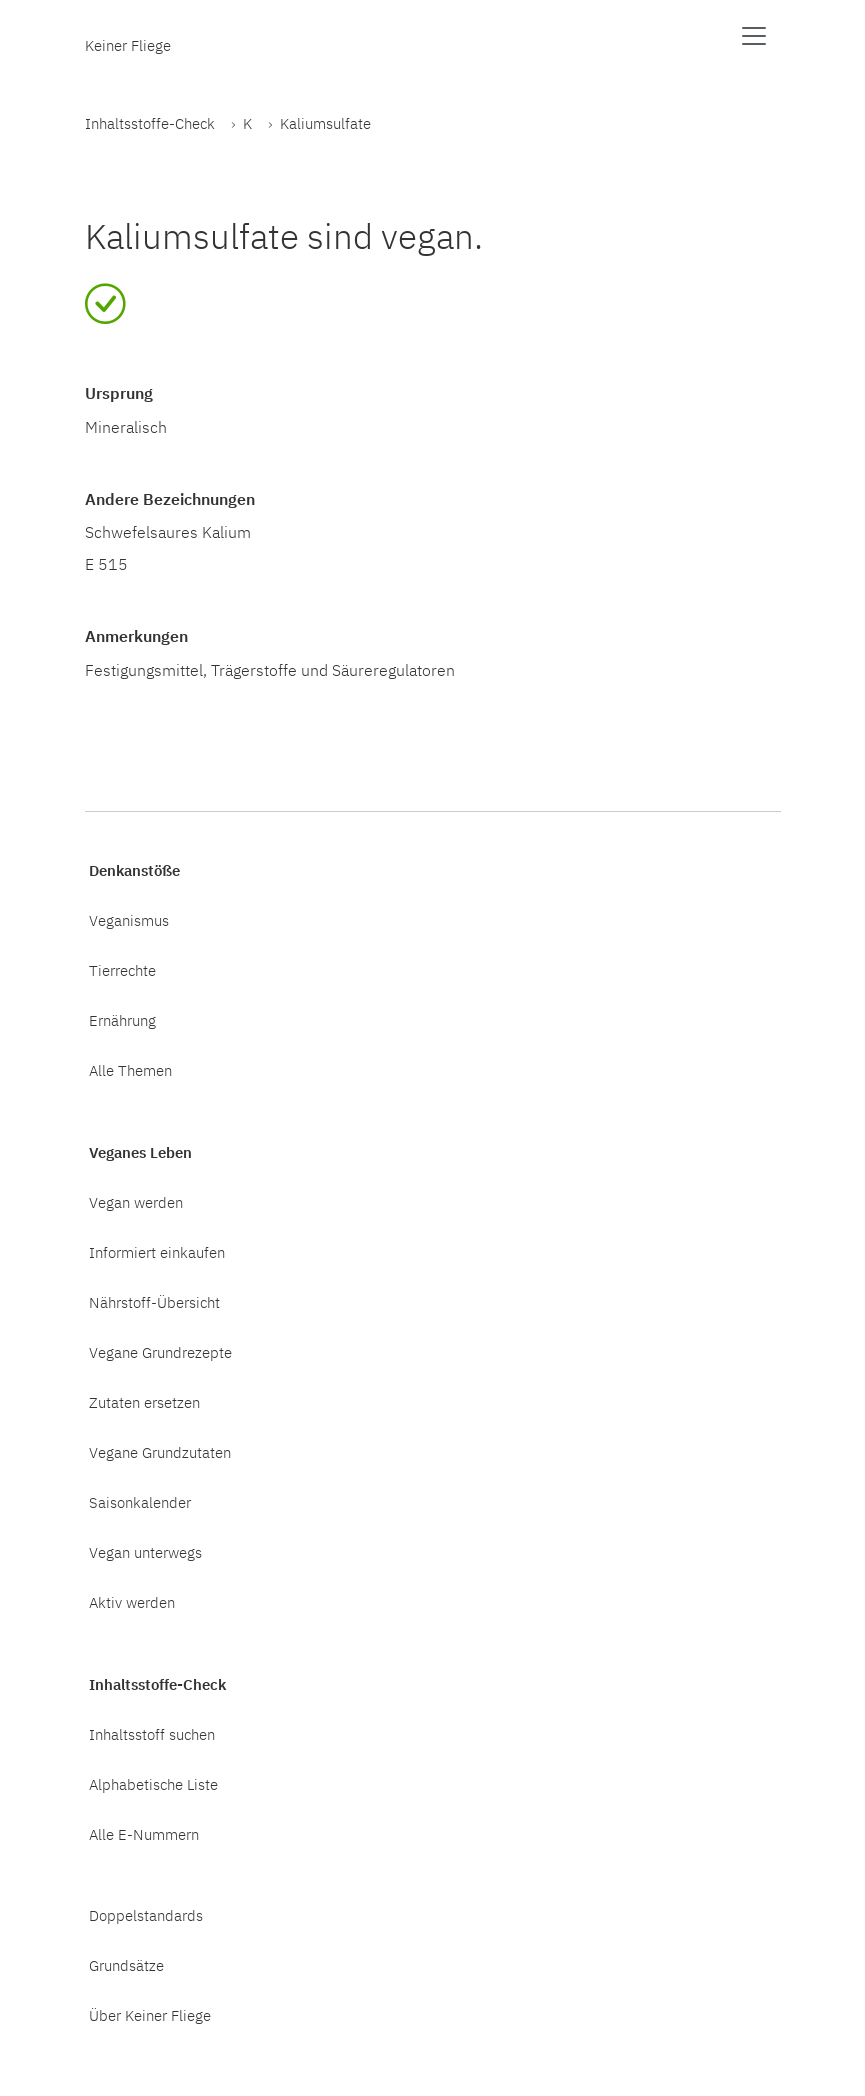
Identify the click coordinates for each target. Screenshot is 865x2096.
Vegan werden (136, 1202)
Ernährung (122, 1020)
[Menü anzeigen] (754, 36)
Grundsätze (126, 1965)
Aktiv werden (132, 1602)
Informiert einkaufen (157, 1252)
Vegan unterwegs (145, 1552)
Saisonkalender (140, 1502)
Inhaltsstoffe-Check (150, 123)
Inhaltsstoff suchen (152, 1734)
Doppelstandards (146, 1915)
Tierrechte (122, 970)
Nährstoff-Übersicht (154, 1302)
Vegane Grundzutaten (160, 1452)
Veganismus (129, 920)
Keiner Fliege (128, 45)
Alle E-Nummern (144, 1834)
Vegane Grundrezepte (160, 1352)
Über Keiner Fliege (150, 2015)
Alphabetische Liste (153, 1784)
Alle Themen (130, 1070)
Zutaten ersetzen (144, 1402)
